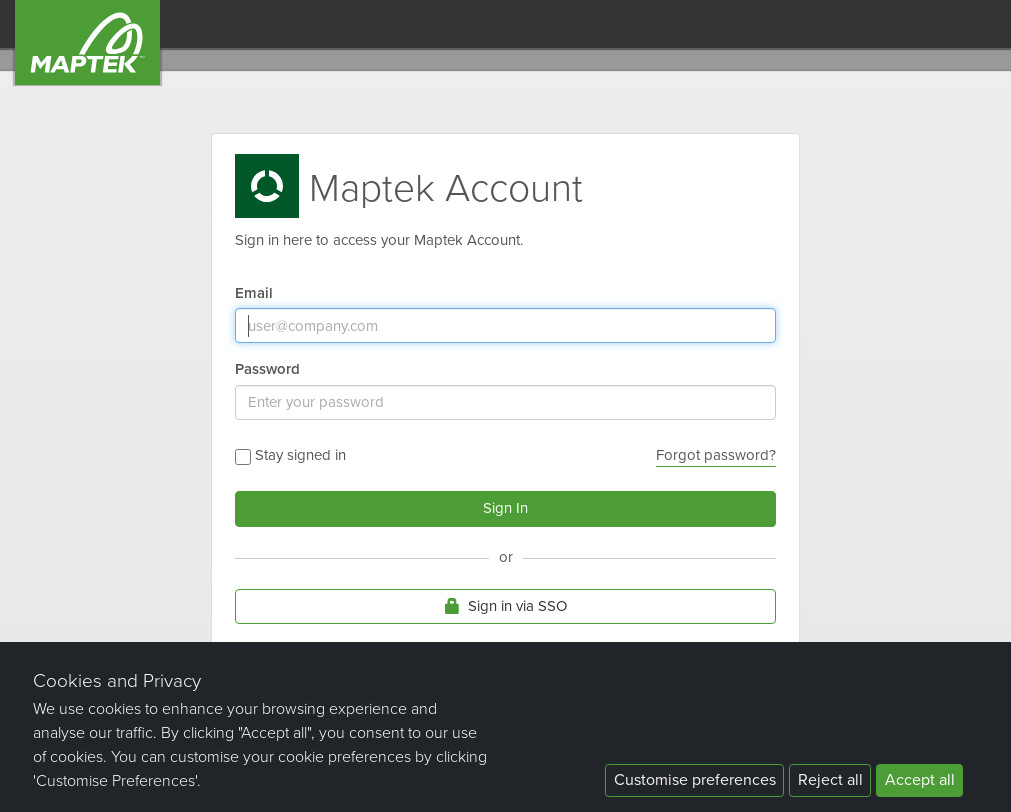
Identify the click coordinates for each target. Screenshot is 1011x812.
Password (267, 368)
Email (254, 292)
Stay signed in (290, 455)
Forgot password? (716, 455)
